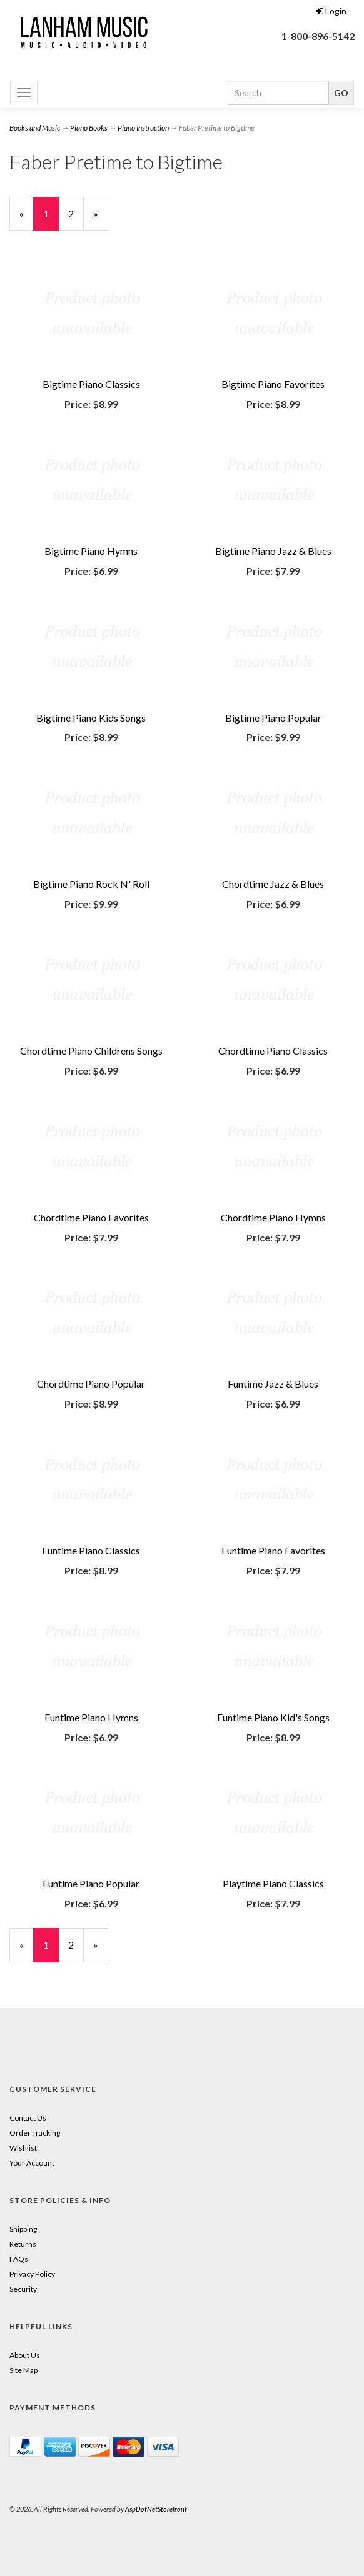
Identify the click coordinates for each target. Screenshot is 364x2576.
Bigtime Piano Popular (273, 718)
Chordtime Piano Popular (91, 1384)
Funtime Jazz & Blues (273, 1384)
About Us (24, 2355)
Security (23, 2289)
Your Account (31, 2162)
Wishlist (23, 2147)
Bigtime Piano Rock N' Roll (91, 884)
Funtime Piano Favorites (273, 1550)
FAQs (18, 2259)
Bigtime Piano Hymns (91, 551)
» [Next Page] (100, 219)
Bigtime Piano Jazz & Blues (273, 551)
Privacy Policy (32, 2274)
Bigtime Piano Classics (91, 384)
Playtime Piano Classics (273, 1883)
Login (331, 11)
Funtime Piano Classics (91, 1550)
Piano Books (89, 127)
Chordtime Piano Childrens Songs (91, 1051)
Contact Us (27, 2117)
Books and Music (34, 127)
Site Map (23, 2370)
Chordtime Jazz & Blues (273, 884)
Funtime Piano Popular (91, 1883)
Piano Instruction (143, 127)
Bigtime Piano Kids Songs (91, 718)
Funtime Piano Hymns (91, 1717)
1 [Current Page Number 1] (51, 219)
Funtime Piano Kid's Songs (273, 1717)
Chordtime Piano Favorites (91, 1217)
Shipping (23, 2229)
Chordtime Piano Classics (273, 1051)
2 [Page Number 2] (76, 213)
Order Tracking (34, 2132)
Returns (22, 2244)
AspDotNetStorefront (156, 2509)
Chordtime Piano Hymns (273, 1217)
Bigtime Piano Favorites (273, 384)
